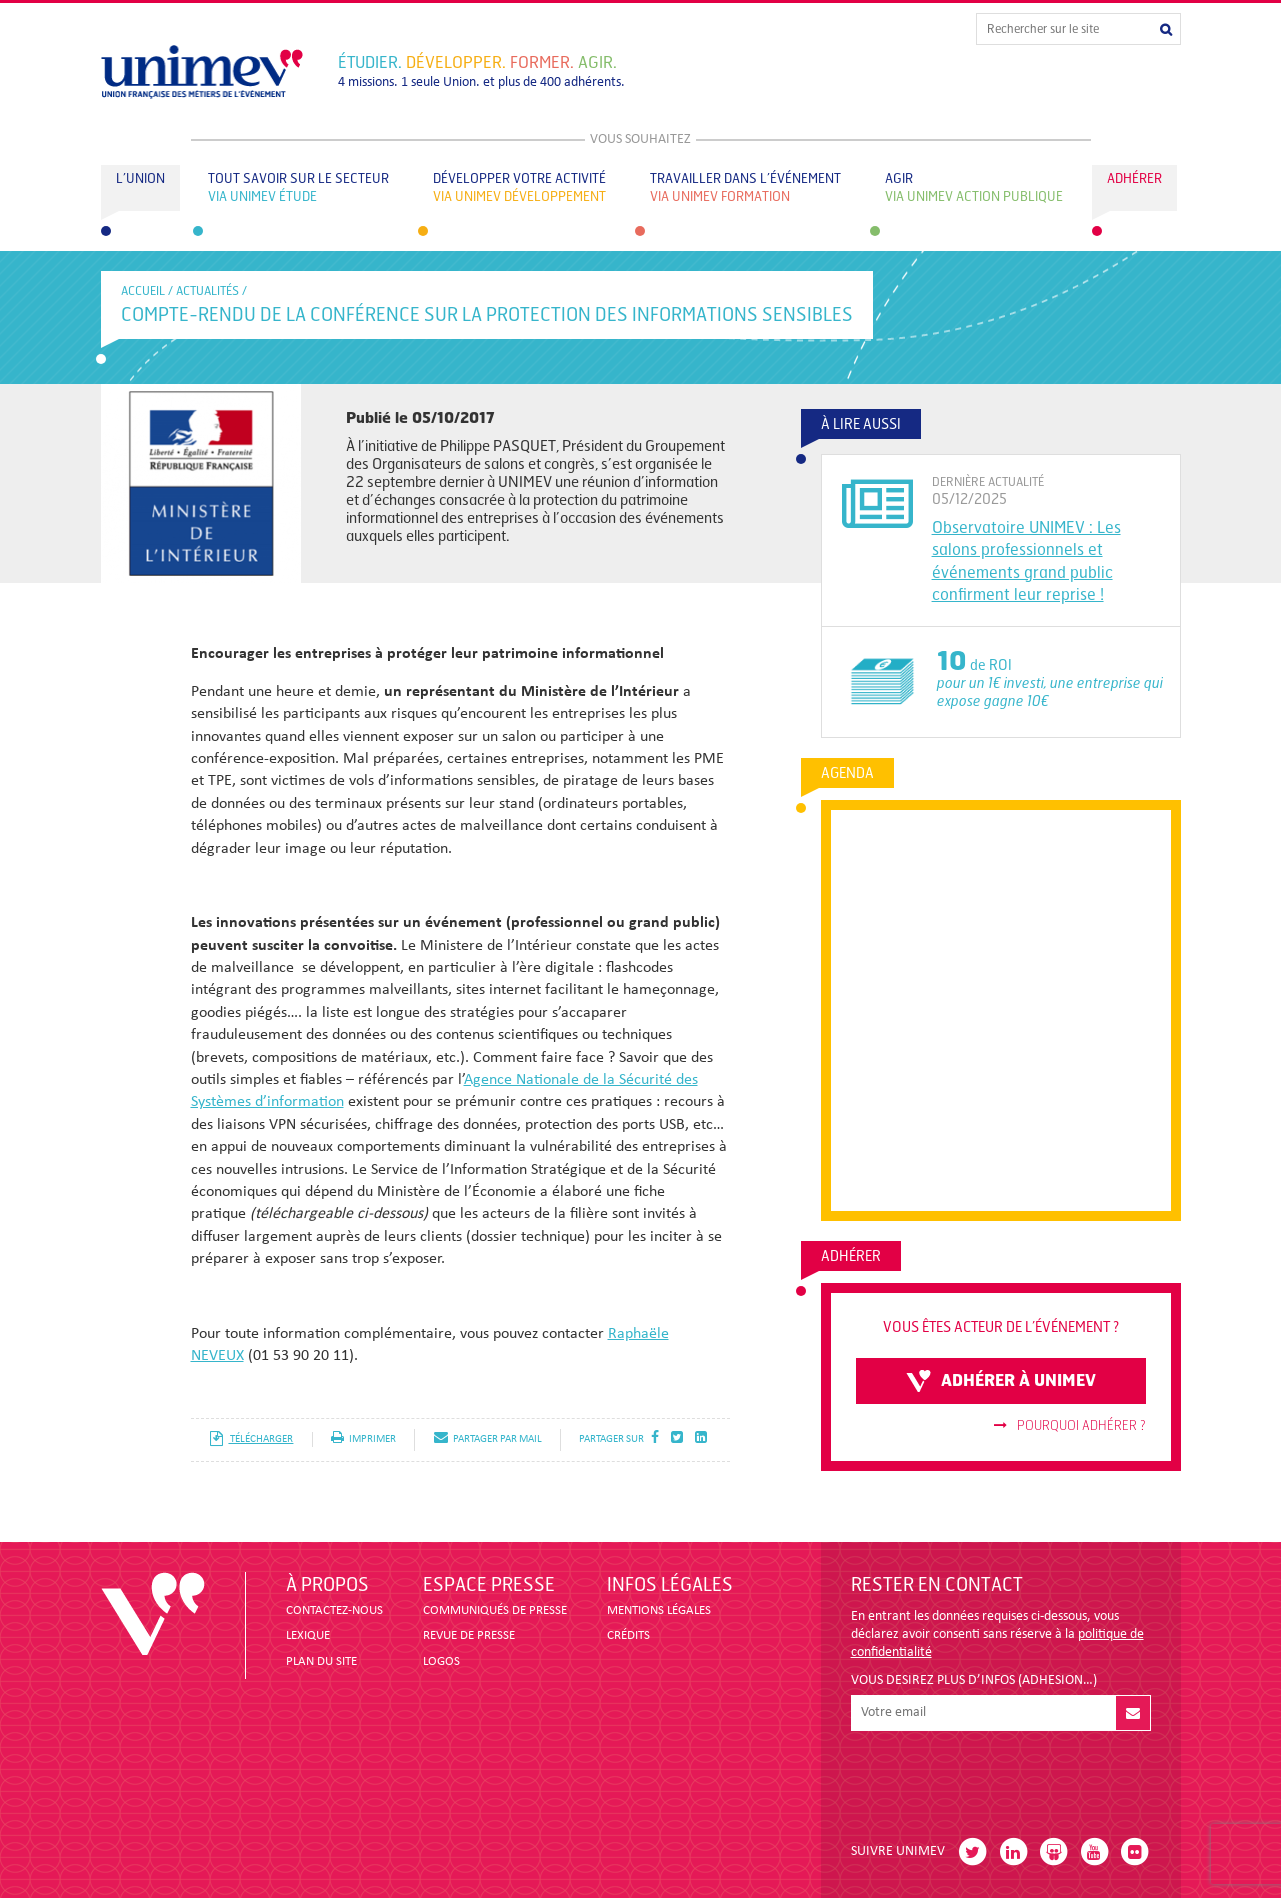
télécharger (251, 1439)
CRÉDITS (628, 1635)
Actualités (207, 291)
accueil (143, 291)
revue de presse (469, 1635)
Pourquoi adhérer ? (1070, 1426)
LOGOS (441, 1661)
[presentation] (1003, 1779)
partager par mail (488, 1439)
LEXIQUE (308, 1635)
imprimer (363, 1439)
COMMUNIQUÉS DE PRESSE (495, 1610)
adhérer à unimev (1001, 1381)
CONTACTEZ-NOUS (334, 1610)
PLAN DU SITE (321, 1661)
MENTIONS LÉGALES (659, 1610)
